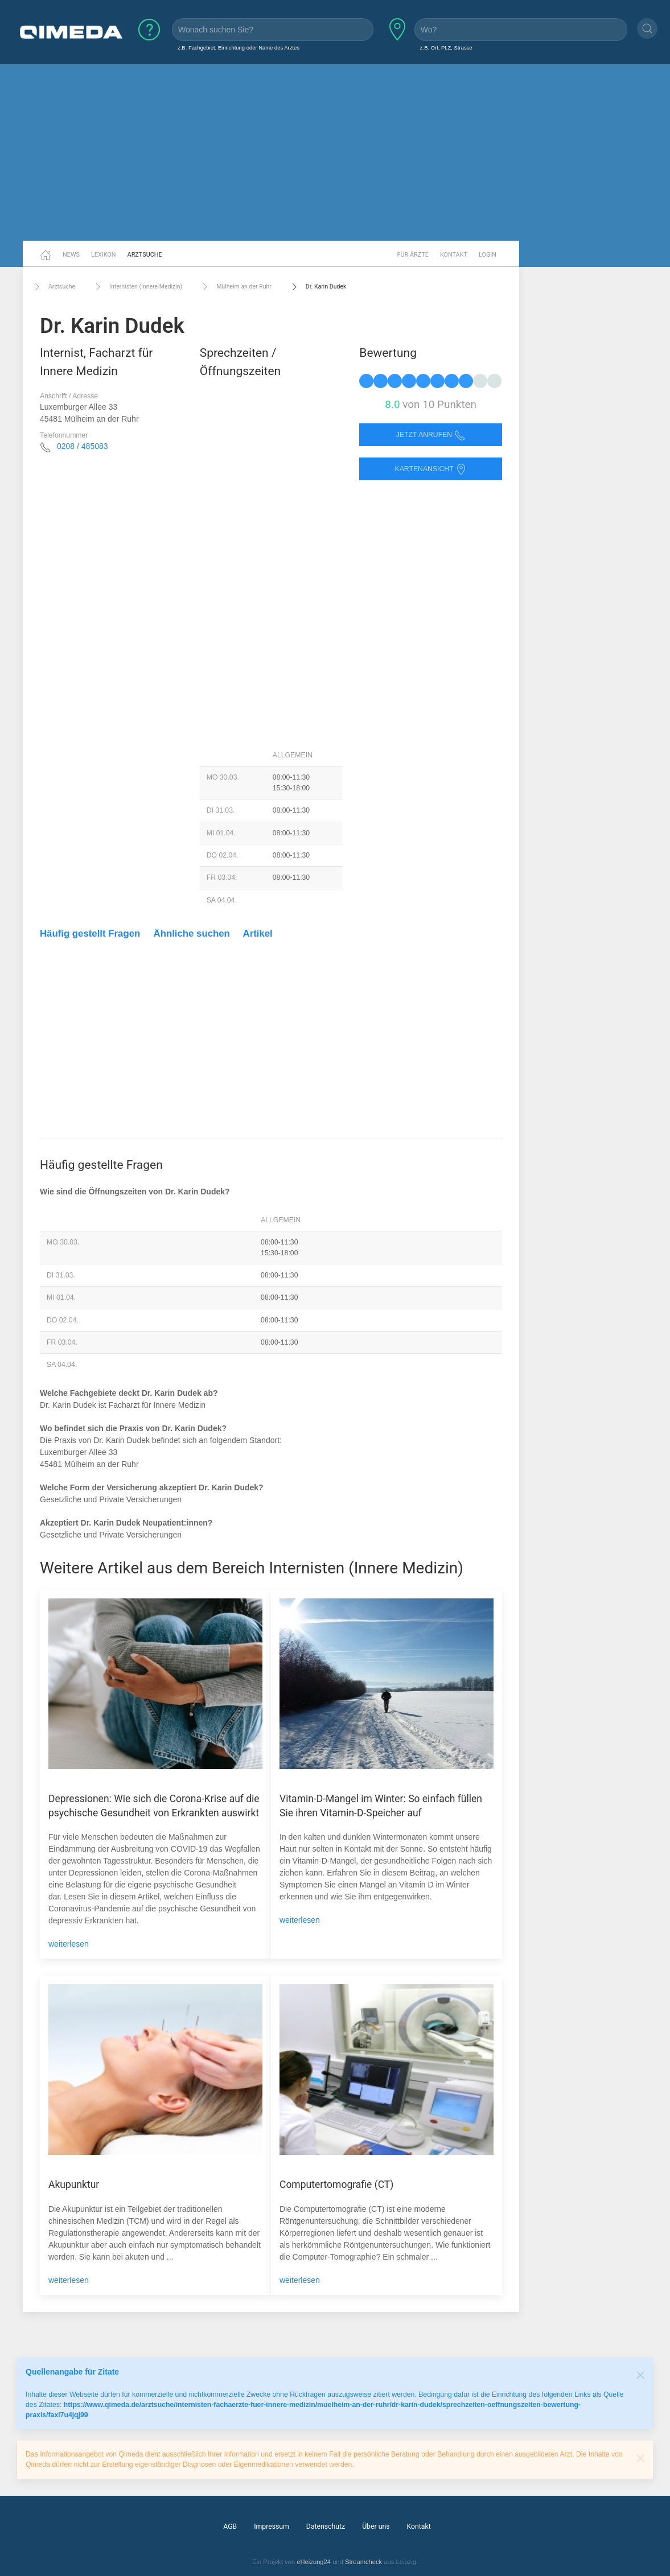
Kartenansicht (430, 469)
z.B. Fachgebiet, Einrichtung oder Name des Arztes (238, 47)
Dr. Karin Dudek (318, 286)
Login (487, 254)
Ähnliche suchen (192, 933)
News (71, 254)
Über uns (375, 2526)
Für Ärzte (413, 254)
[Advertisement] (335, 152)
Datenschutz (325, 2526)
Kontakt (453, 254)
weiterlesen (68, 1943)
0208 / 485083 (82, 446)
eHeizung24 (314, 2561)
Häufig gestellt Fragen (90, 933)
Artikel (258, 933)
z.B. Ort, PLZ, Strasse (446, 47)
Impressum (271, 2526)
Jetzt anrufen (431, 435)
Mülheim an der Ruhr (235, 286)
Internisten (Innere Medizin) (137, 286)
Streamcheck (363, 2561)
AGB (230, 2526)
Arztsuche (145, 254)
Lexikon (103, 254)
